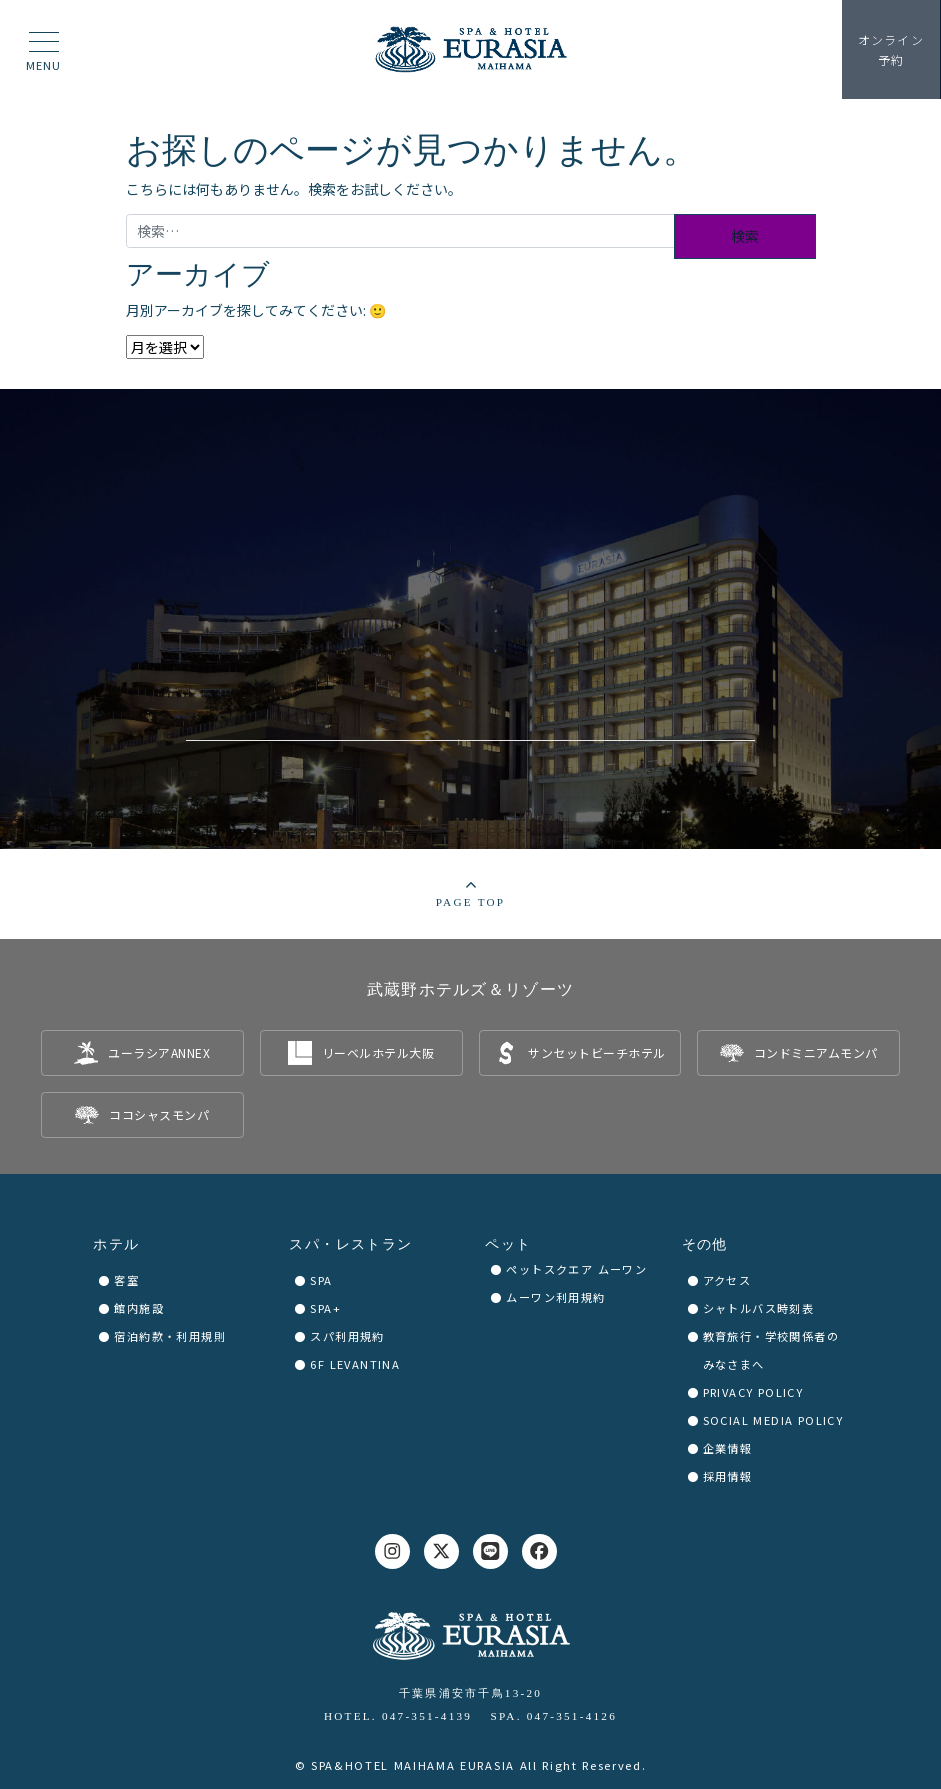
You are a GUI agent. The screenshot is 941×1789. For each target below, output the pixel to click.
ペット (508, 1244)
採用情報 (728, 1476)
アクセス (727, 1280)
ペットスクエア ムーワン (576, 1269)
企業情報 (728, 1448)
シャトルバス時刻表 (759, 1308)
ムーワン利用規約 (555, 1297)
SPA (321, 1280)
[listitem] (142, 1053)
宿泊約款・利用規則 (170, 1336)
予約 (891, 49)
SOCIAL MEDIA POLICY (773, 1420)
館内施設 (139, 1308)
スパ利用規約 (347, 1336)
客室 (126, 1280)
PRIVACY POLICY (753, 1392)
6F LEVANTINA (355, 1364)
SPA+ (325, 1308)
